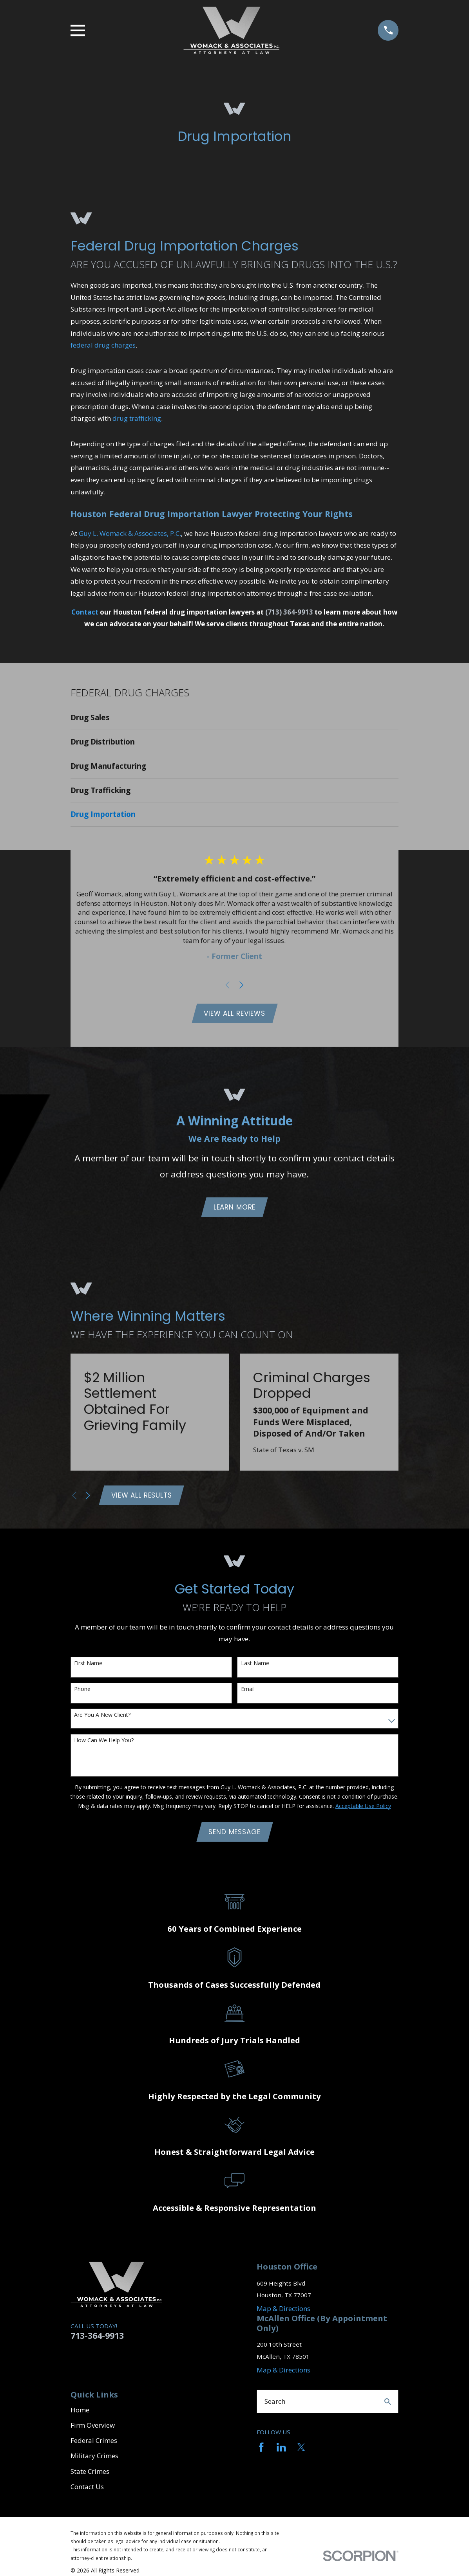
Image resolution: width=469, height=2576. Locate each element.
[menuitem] (235, 717)
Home (80, 2413)
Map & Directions (283, 2311)
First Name (88, 1666)
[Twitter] (301, 2450)
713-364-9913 (97, 2339)
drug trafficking (136, 418)
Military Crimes (94, 2459)
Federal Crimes (94, 2443)
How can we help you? (104, 1743)
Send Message (234, 1835)
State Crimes (90, 2474)
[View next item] (241, 985)
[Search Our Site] (387, 2405)
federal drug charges (103, 345)
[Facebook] (261, 2450)
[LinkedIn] (281, 2450)
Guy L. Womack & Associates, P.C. (130, 533)
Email (248, 1692)
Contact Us (87, 2489)
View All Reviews (234, 1014)
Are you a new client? (102, 1717)
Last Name (255, 1666)
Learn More (235, 1208)
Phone (82, 1692)
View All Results (142, 1497)
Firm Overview (93, 2428)
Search (274, 2404)
